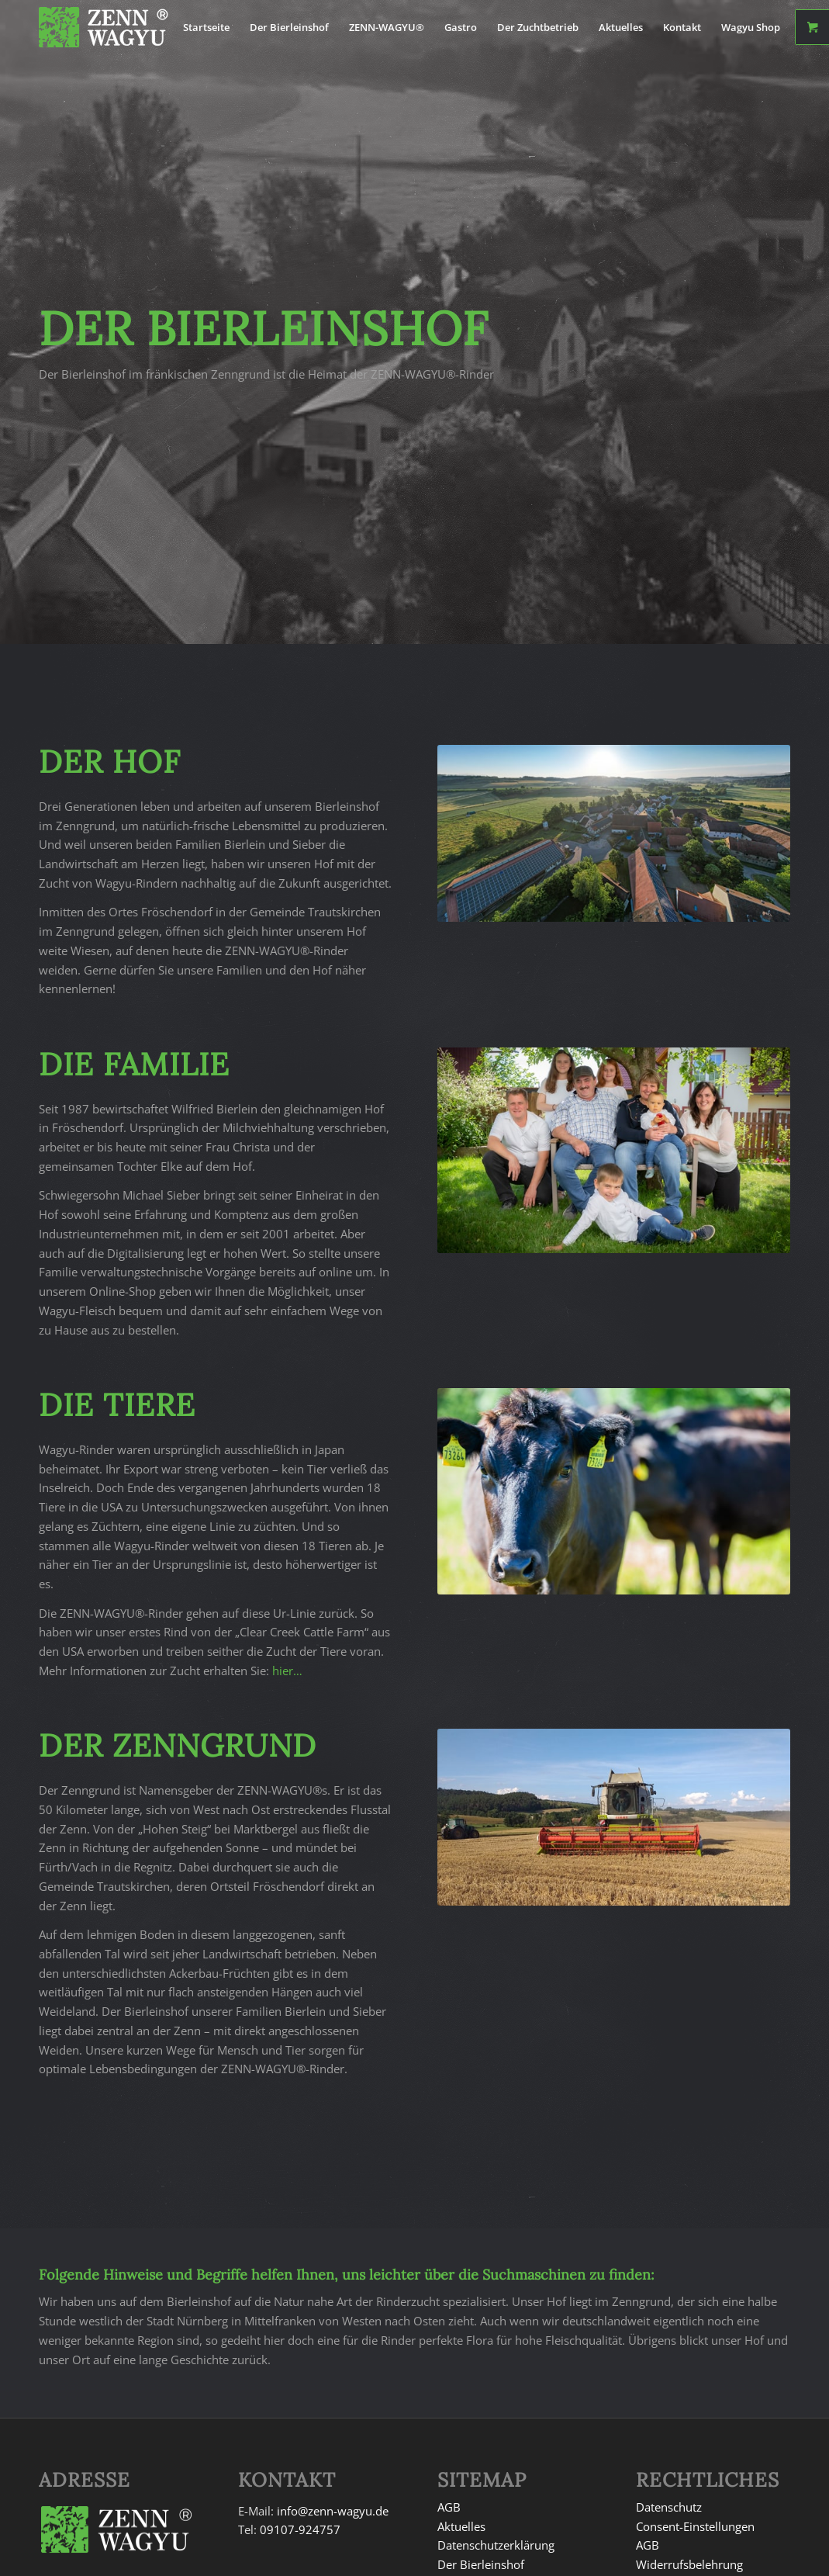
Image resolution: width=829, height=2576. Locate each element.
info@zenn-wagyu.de (333, 2511)
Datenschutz (669, 2507)
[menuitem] (206, 27)
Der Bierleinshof (480, 2564)
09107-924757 (300, 2529)
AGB (449, 2507)
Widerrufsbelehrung (689, 2564)
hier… (287, 1670)
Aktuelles (461, 2526)
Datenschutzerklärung (495, 2545)
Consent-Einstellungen (695, 2526)
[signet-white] (116, 27)
